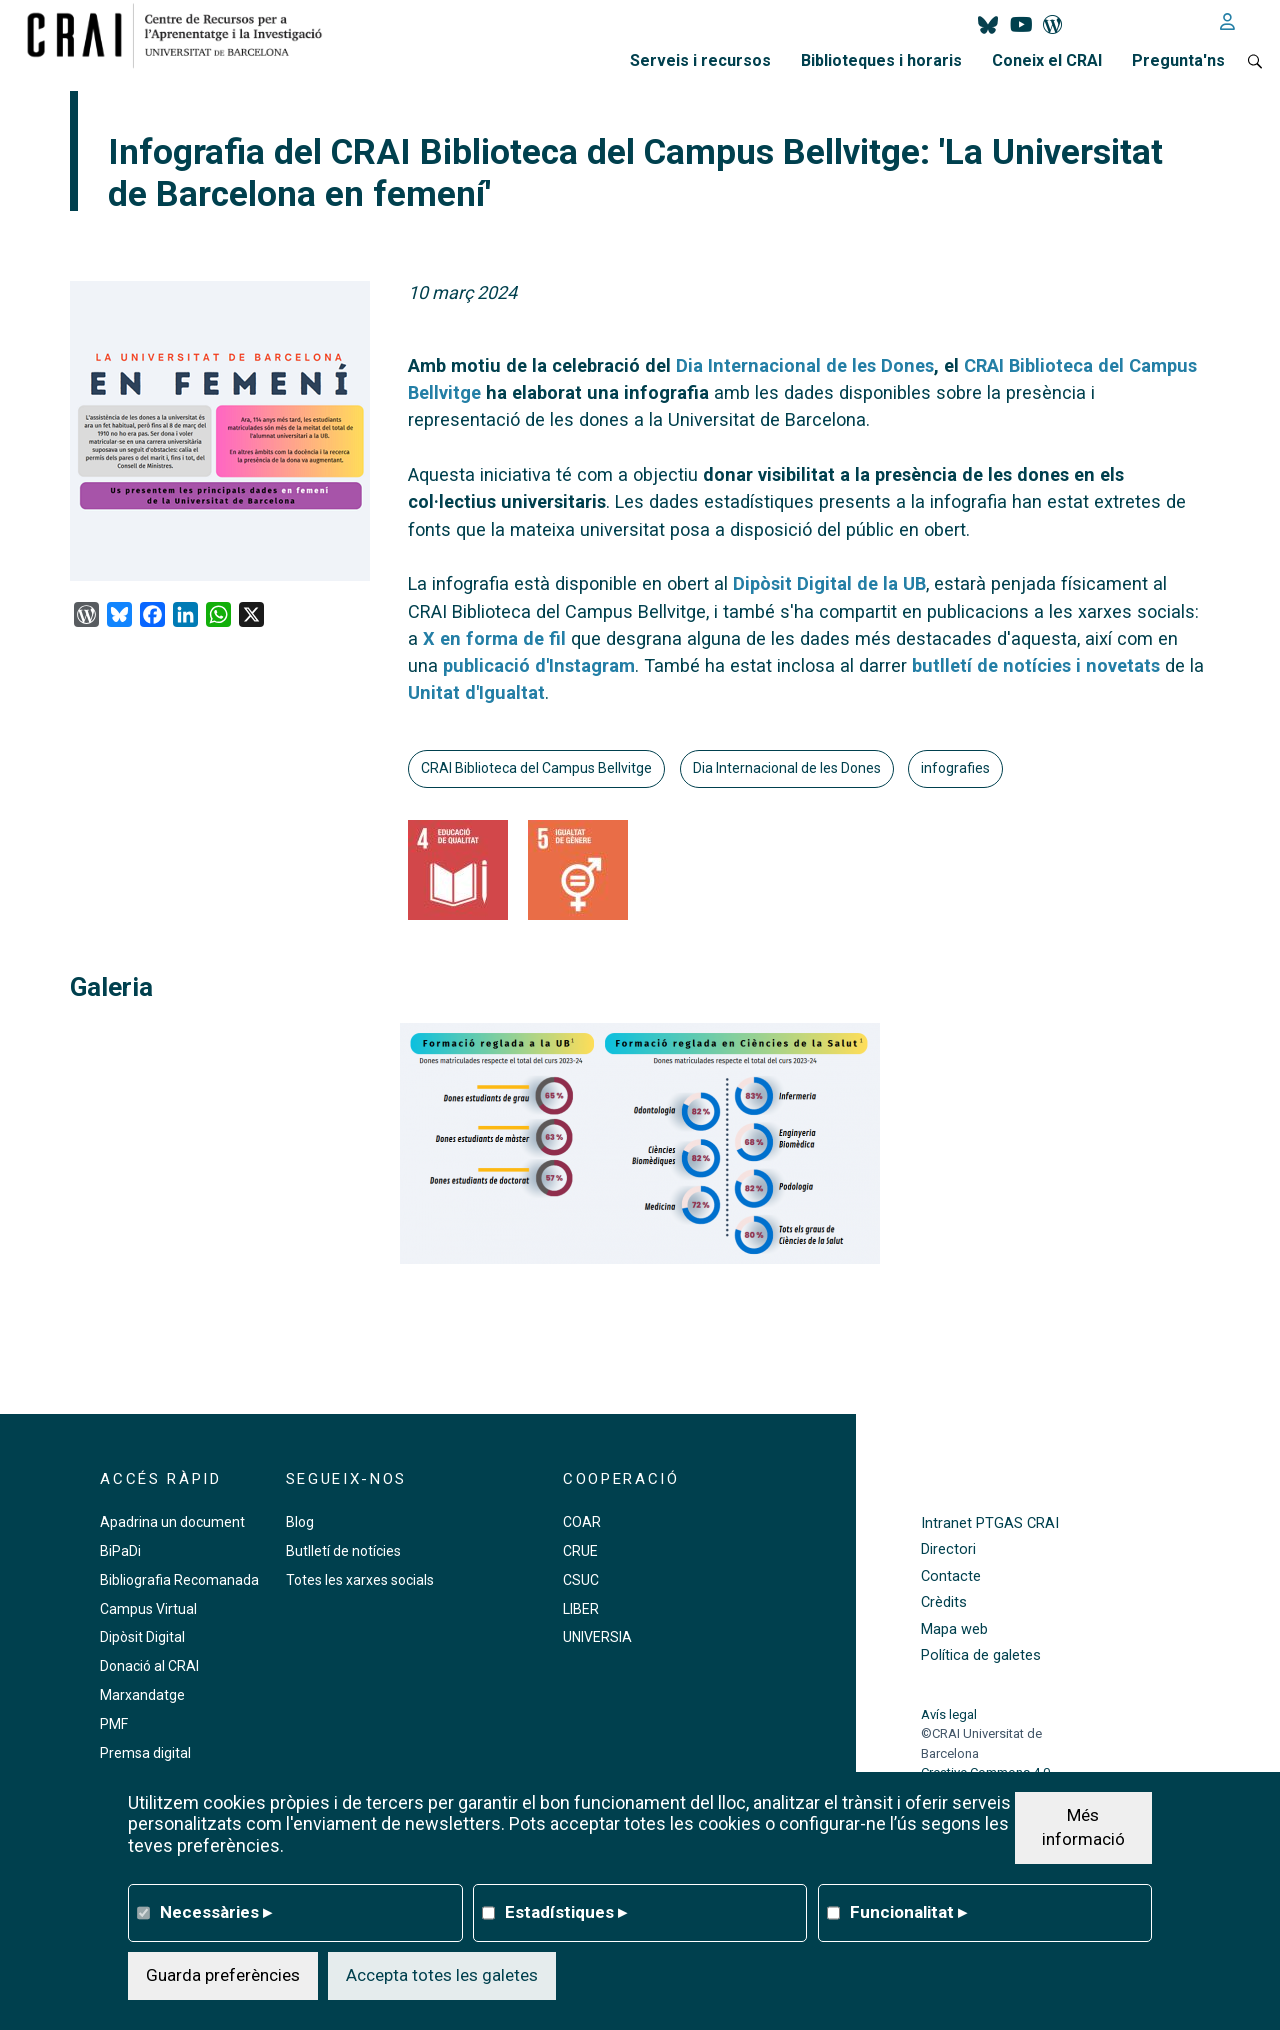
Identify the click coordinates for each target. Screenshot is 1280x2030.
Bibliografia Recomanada (179, 1580)
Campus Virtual (148, 1609)
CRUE (580, 1551)
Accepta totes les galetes (442, 1975)
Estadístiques (566, 1912)
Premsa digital (145, 1753)
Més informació (1083, 1827)
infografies (955, 768)
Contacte (951, 1576)
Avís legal (949, 1714)
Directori (948, 1549)
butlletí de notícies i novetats (1036, 665)
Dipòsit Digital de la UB (829, 583)
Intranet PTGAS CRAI (990, 1523)
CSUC (581, 1580)
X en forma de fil (494, 638)
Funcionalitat (908, 1912)
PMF (114, 1724)
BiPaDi (120, 1551)
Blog (300, 1522)
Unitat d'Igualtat (476, 692)
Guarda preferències (223, 1975)
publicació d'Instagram (539, 665)
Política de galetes (981, 1655)
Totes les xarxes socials (360, 1580)
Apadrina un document (172, 1522)
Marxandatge (142, 1695)
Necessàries (216, 1912)
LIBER (581, 1609)
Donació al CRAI (149, 1666)
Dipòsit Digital (142, 1637)
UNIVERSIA (597, 1637)
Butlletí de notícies (343, 1551)
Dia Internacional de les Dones (787, 768)
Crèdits (944, 1602)
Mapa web (954, 1629)
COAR (582, 1522)
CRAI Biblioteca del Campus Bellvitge (536, 768)
